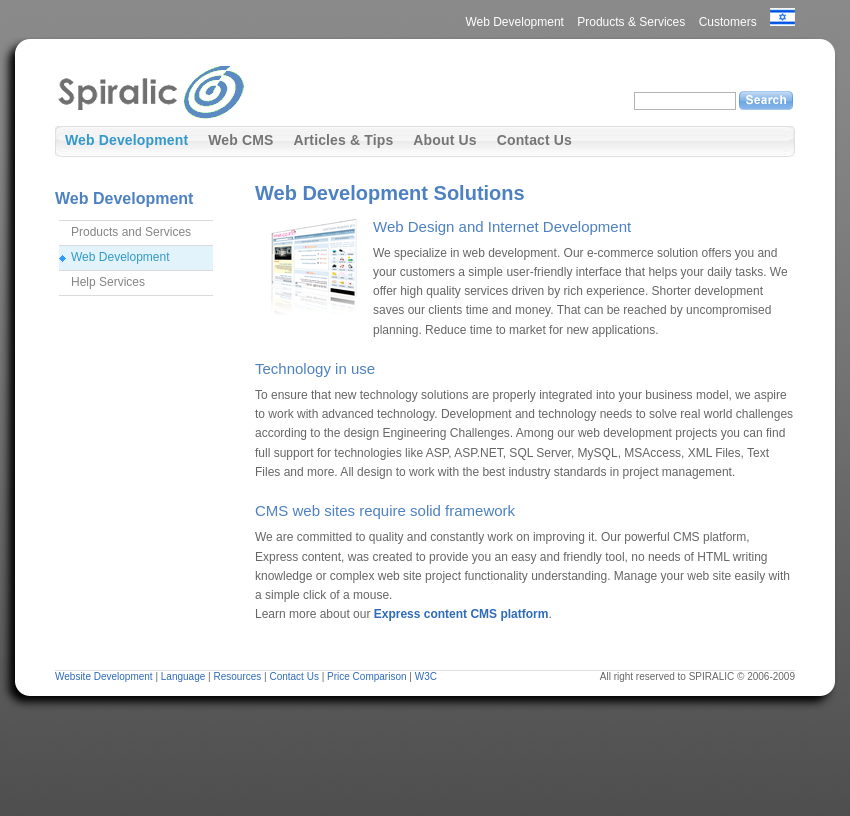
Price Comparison (366, 676)
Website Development (104, 676)
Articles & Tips (343, 140)
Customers (728, 22)
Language (183, 676)
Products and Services (131, 232)
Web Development (514, 22)
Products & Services (631, 22)
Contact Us (534, 140)
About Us (444, 140)
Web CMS (240, 140)
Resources (237, 676)
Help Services (108, 282)
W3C (426, 676)
